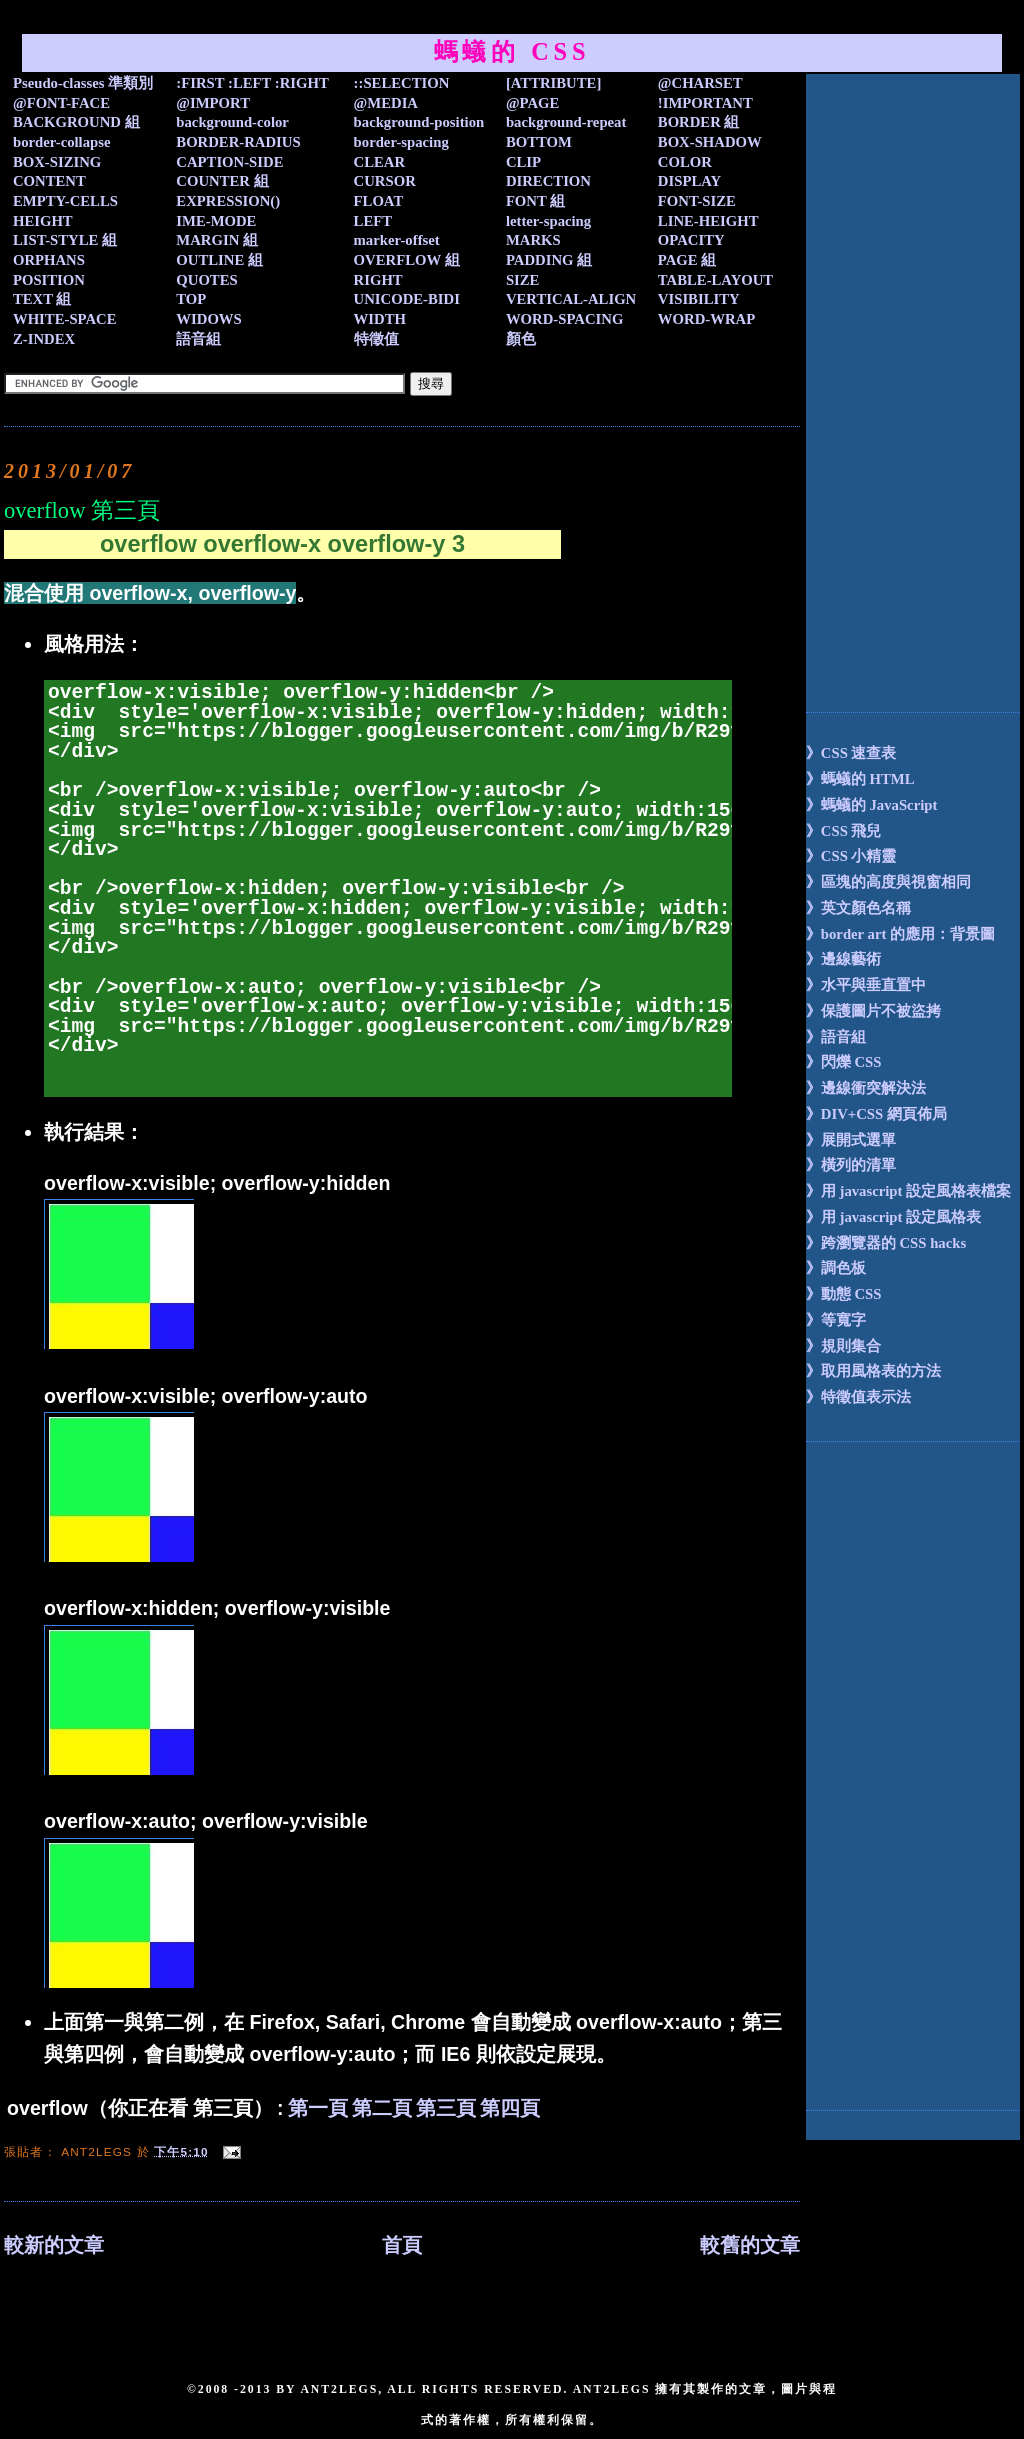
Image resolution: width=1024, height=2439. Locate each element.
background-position (419, 122)
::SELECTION (402, 83)
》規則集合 (843, 1346)
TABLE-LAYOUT (715, 280)
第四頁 (510, 2108)
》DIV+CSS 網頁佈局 (876, 1114)
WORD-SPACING (564, 319)
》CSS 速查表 (851, 753)
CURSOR (385, 181)
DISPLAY (689, 181)
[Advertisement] (886, 374)
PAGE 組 (687, 260)
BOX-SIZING (57, 162)
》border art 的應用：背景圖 (900, 934)
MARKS (533, 240)
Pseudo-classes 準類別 (83, 83)
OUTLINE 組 (219, 260)
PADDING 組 (549, 260)
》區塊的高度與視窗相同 (888, 882)
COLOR (685, 162)
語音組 (198, 339)
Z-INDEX (44, 339)
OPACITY (691, 240)
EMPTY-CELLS (65, 201)
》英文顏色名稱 (858, 908)
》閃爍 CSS (844, 1062)
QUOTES (206, 280)
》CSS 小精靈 (851, 856)
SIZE (523, 280)
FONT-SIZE (697, 201)
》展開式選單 (851, 1140)
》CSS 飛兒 (844, 831)
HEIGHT (43, 221)
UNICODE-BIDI (407, 299)
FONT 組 (535, 201)
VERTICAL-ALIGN (571, 299)
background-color (232, 122)
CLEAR (380, 162)
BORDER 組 (699, 122)
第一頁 (318, 2108)
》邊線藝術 (843, 959)
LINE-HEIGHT (708, 221)
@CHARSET (700, 83)
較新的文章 (54, 2245)
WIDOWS (208, 319)
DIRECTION (548, 181)
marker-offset (397, 240)
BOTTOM (539, 142)
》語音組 (836, 1037)
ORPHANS (49, 260)
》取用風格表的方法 (873, 1371)
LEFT (373, 221)
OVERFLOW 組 (407, 260)
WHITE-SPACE (65, 319)
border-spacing (401, 142)
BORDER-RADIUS (238, 142)
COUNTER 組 (222, 181)
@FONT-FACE (61, 103)
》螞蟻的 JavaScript (872, 805)
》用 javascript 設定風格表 (893, 1217)
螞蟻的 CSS (512, 51)
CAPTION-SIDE (229, 162)
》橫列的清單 (851, 1165)
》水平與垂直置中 (866, 985)
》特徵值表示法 (858, 1397)
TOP (191, 299)
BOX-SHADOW (710, 142)
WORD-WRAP (706, 319)
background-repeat (566, 122)
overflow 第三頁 (82, 510)
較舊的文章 (750, 2245)
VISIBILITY (699, 299)
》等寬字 (836, 1320)
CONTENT (49, 181)
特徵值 (376, 339)
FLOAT (379, 201)
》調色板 (836, 1268)
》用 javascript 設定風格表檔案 (908, 1191)
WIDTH (380, 319)
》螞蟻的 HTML (860, 779)
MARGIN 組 (217, 240)
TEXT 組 (42, 299)
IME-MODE (216, 221)
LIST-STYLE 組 (65, 240)
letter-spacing (548, 221)
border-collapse (62, 142)
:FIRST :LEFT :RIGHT (252, 83)
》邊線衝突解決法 (866, 1088)
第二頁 (382, 2108)
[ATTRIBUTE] (553, 83)
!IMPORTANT (705, 103)
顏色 (521, 339)
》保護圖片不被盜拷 (873, 1011)
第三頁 (446, 2108)
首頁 (402, 2245)
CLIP (523, 162)
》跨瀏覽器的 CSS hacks (886, 1243)
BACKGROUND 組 (76, 122)
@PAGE (533, 103)
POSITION (49, 280)
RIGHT (378, 280)
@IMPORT (213, 103)
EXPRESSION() (228, 201)
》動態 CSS (844, 1294)
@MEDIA (386, 103)
